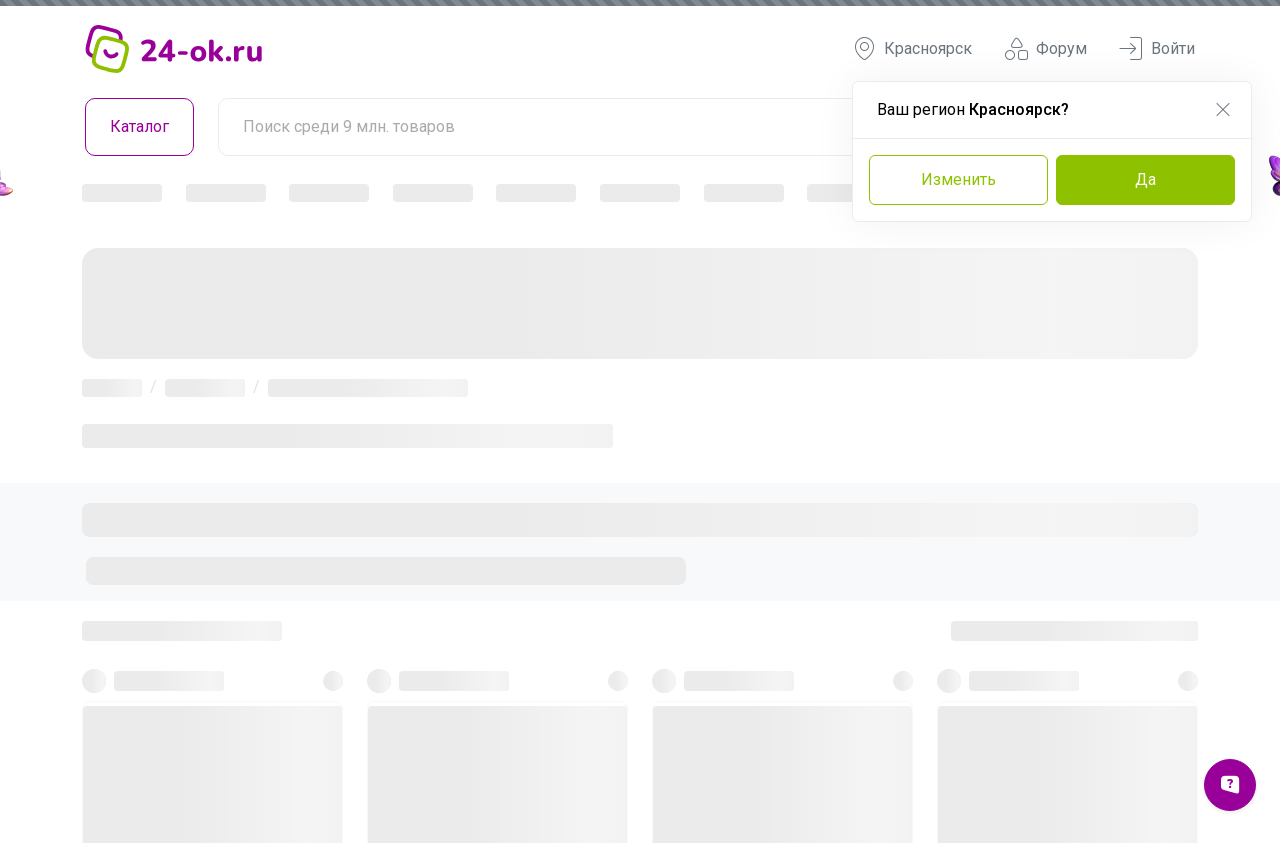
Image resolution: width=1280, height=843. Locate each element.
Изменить (958, 179)
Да (1145, 179)
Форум (1045, 49)
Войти (1157, 49)
